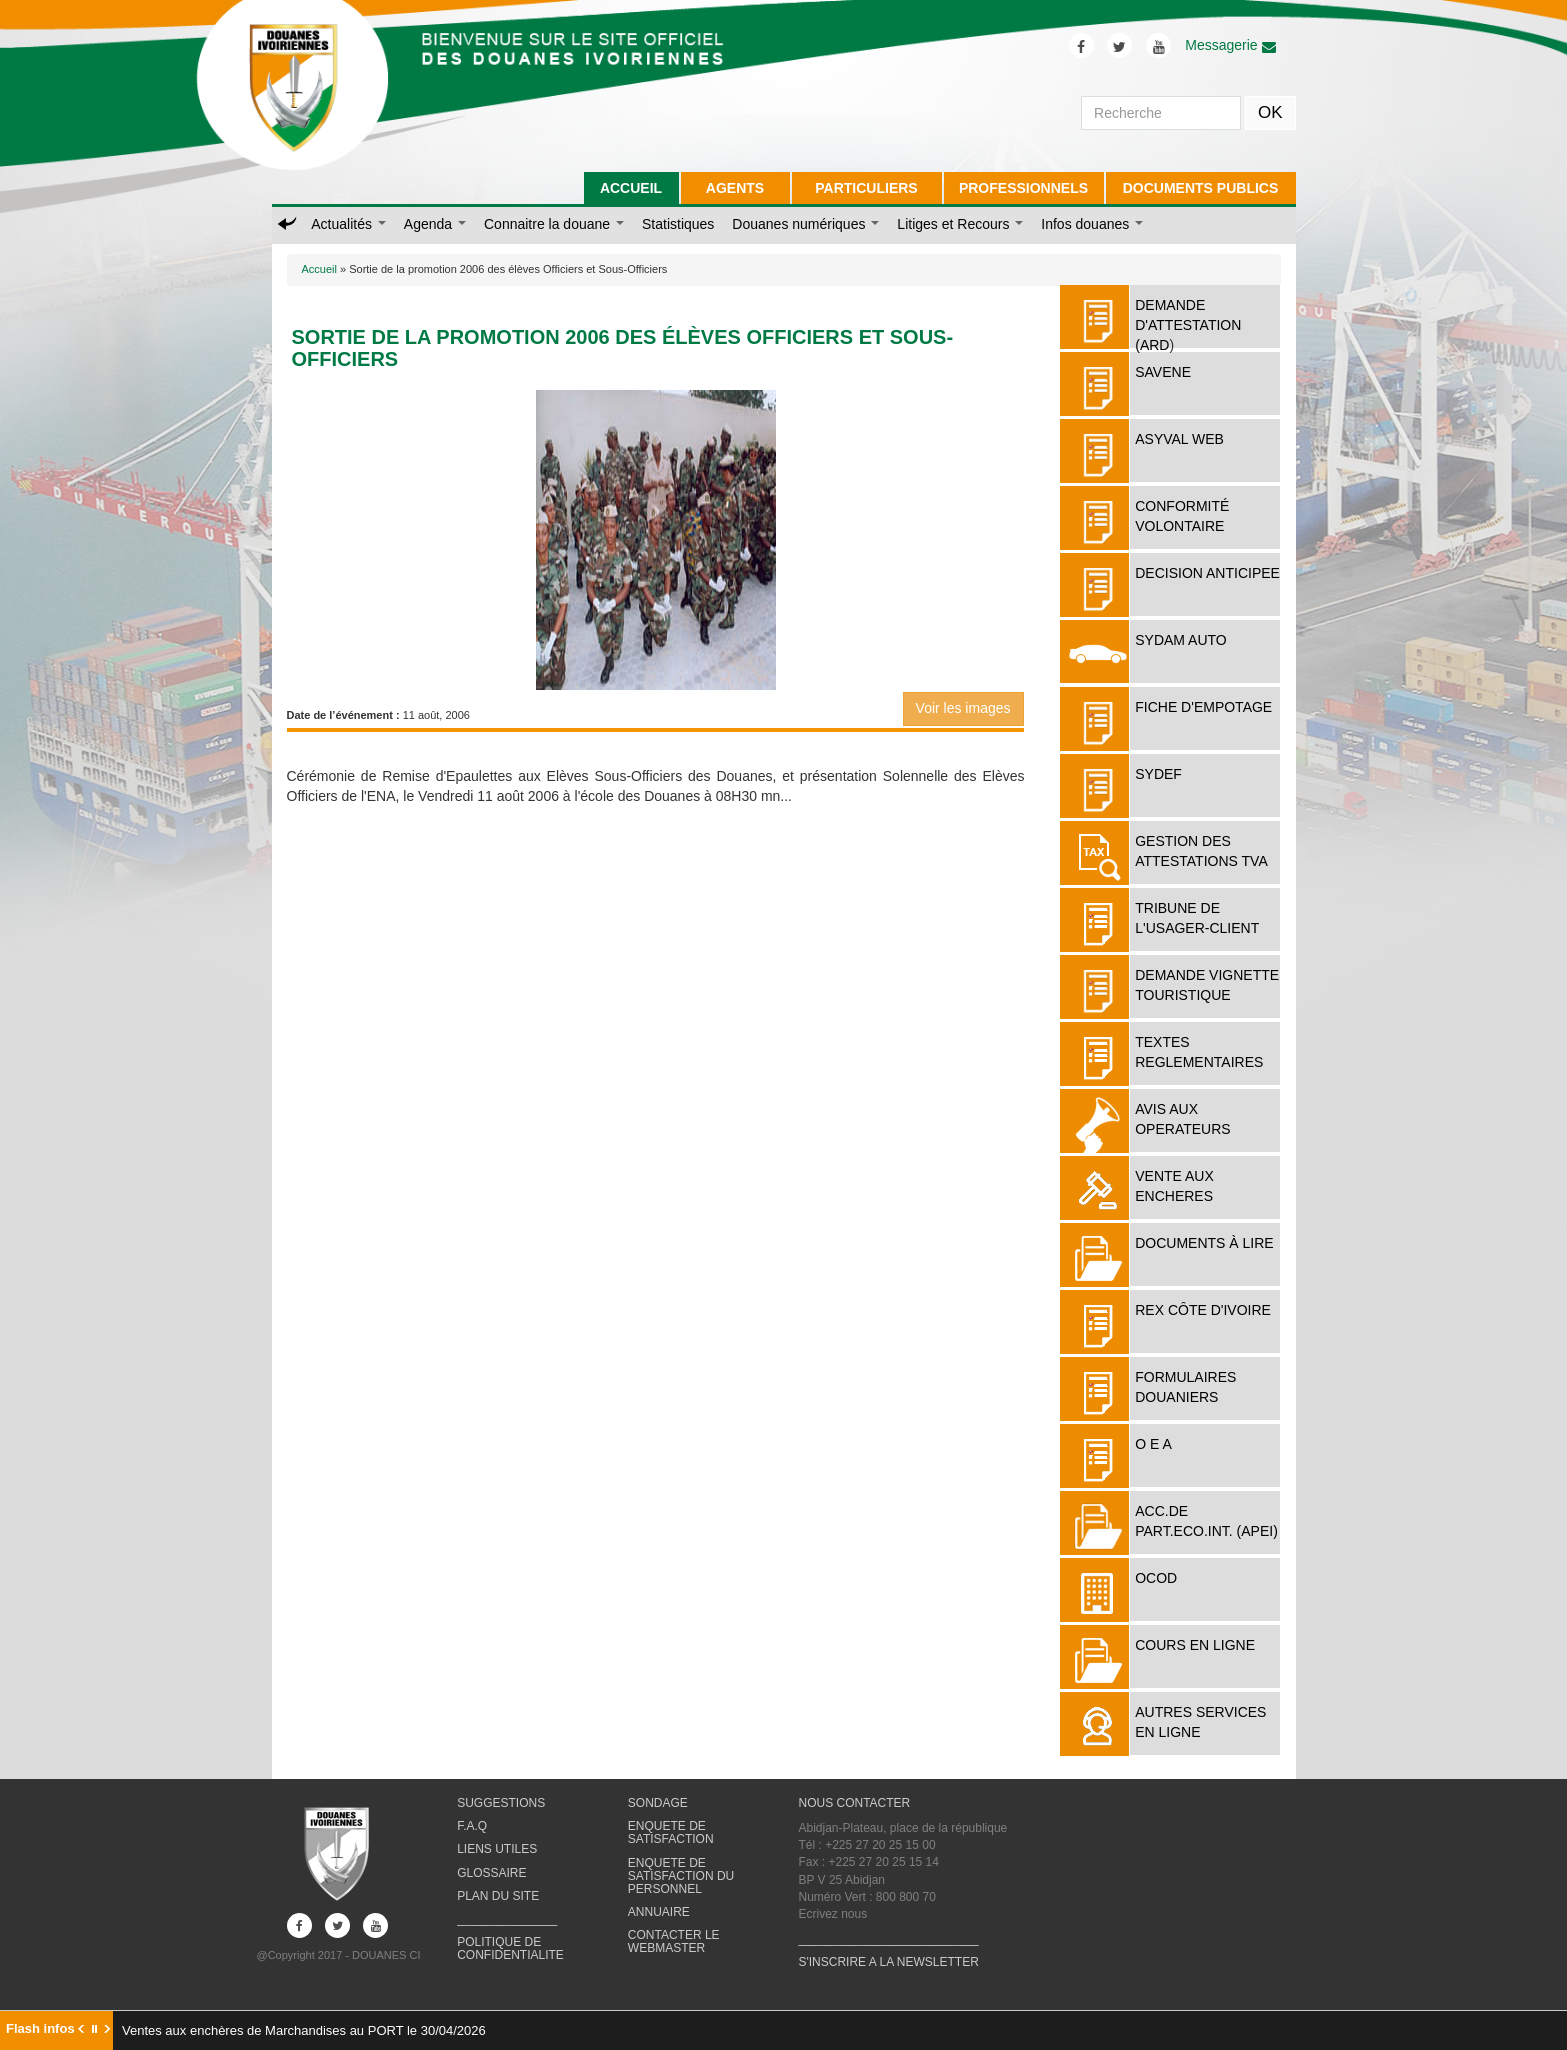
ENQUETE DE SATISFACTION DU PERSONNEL (681, 1876)
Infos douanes (1092, 224)
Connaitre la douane (554, 224)
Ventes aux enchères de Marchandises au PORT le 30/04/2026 (304, 2030)
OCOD (1156, 1578)
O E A (1153, 1444)
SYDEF (1158, 774)
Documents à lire (1204, 1243)
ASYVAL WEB (1179, 439)
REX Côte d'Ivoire (1203, 1310)
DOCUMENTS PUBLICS (1201, 188)
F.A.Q (472, 1826)
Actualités (348, 224)
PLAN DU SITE (498, 1896)
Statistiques (678, 224)
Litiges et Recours (960, 224)
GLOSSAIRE (491, 1873)
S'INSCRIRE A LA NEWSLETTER (888, 1962)
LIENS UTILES (497, 1849)
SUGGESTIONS (501, 1803)
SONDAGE (658, 1803)
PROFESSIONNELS (1023, 188)
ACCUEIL (631, 188)
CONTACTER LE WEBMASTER (674, 1941)
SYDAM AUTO (1181, 640)
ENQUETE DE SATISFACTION (671, 1832)
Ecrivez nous (832, 1914)
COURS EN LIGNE (1195, 1645)
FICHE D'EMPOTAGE (1203, 707)
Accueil (319, 269)
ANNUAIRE (659, 1912)
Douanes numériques (805, 224)
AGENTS (735, 188)
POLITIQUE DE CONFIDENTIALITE (510, 1948)
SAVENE (1163, 372)
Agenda (435, 224)
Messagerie (1230, 45)
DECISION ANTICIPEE (1207, 573)
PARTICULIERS (866, 188)
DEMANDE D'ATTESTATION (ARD (1188, 325)
